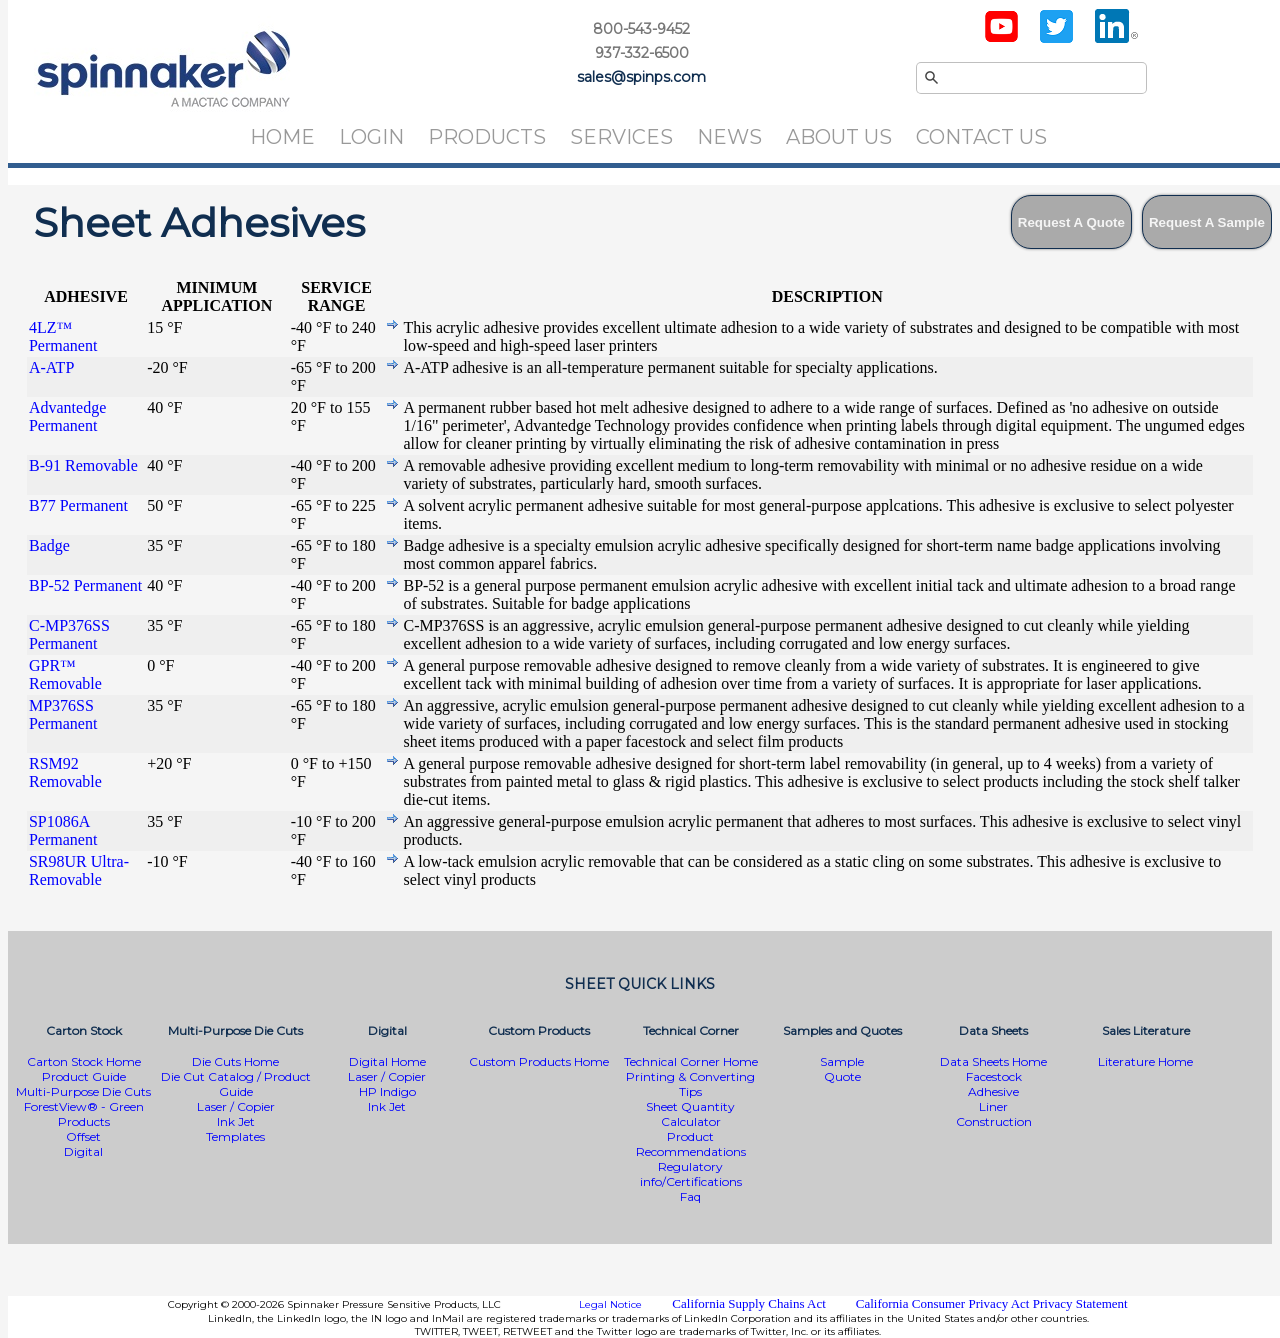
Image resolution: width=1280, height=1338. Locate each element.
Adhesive (993, 1091)
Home (282, 137)
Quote (842, 1076)
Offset (83, 1136)
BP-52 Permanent (85, 585)
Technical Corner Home (691, 1061)
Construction (994, 1121)
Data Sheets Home (993, 1061)
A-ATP (51, 367)
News (729, 137)
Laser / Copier (236, 1106)
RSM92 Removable (65, 772)
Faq (690, 1196)
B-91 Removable (83, 465)
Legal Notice (610, 1304)
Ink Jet (236, 1121)
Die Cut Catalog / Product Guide (236, 1084)
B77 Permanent (78, 505)
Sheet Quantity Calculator (690, 1114)
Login (371, 137)
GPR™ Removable (65, 674)
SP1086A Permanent (63, 830)
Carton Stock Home (84, 1061)
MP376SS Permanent (63, 714)
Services (621, 137)
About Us (839, 137)
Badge (49, 545)
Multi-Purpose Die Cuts (83, 1091)
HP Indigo (387, 1091)
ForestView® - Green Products (84, 1114)
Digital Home (387, 1061)
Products (487, 137)
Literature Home (1145, 1061)
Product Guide (84, 1076)
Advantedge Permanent (67, 416)
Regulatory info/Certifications (691, 1174)
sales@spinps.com (641, 77)
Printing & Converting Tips (690, 1084)
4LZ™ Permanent (63, 336)
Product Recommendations (691, 1144)
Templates (235, 1136)
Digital (83, 1151)
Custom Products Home (539, 1061)
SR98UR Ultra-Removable (79, 870)
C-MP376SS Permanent (69, 634)
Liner (993, 1106)
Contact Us (981, 137)
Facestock (994, 1076)
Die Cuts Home (235, 1061)
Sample (842, 1061)
